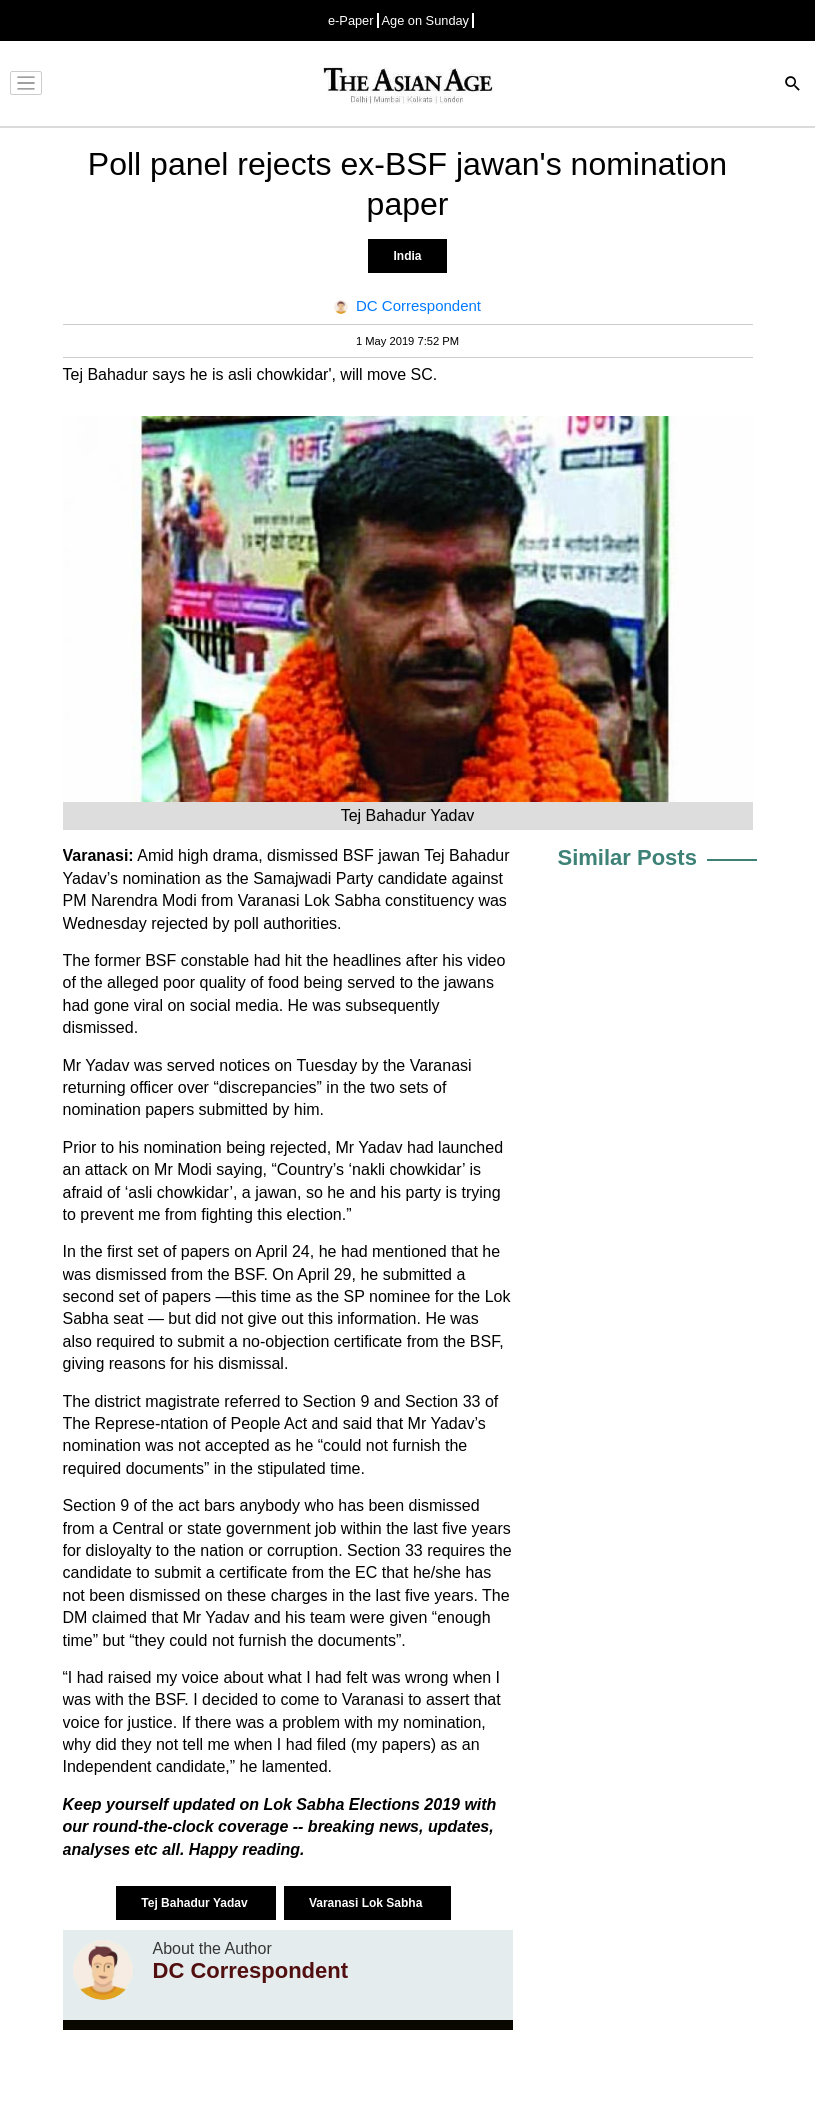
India (407, 256)
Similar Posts (627, 857)
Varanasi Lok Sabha (367, 1903)
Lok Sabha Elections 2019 (363, 1804)
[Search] (793, 85)
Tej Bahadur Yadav (196, 1903)
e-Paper (351, 20)
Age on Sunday (426, 20)
